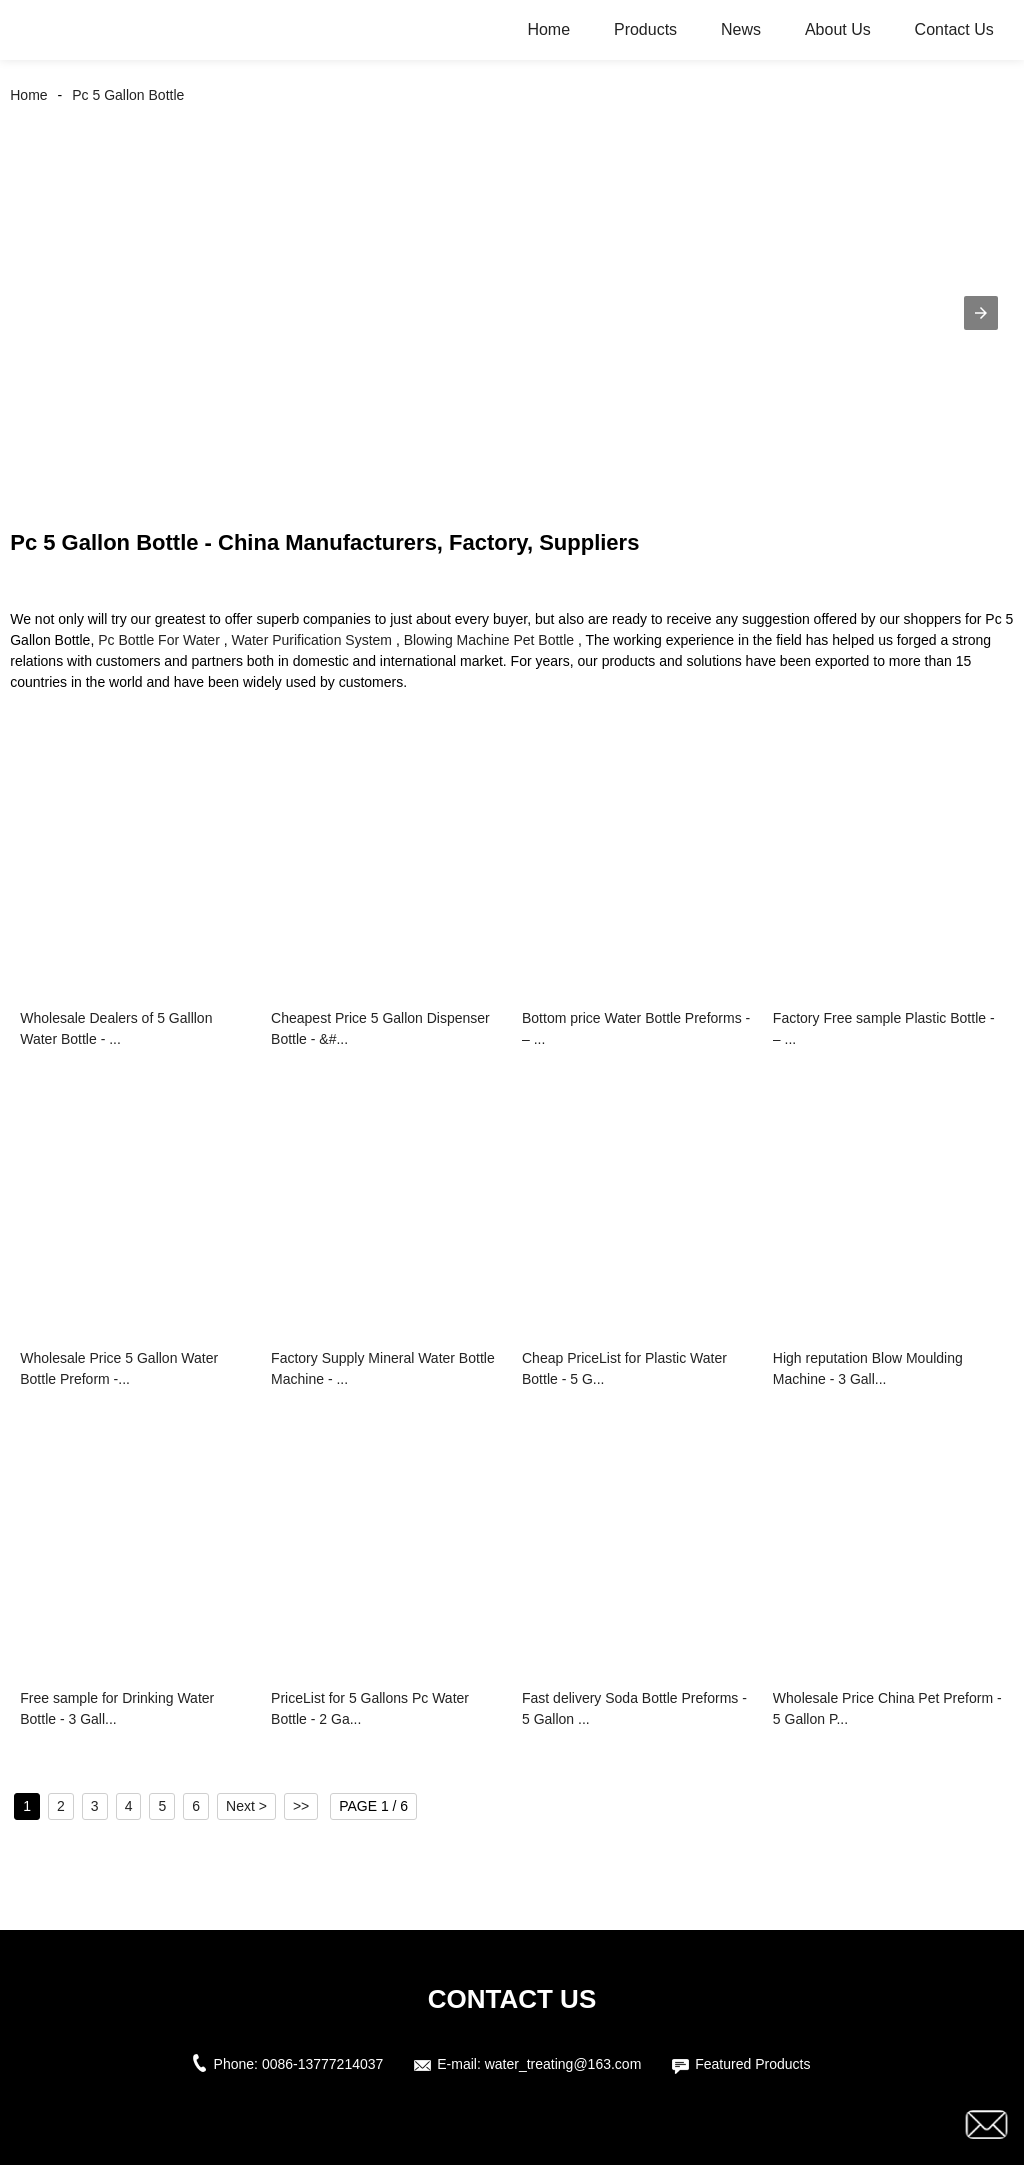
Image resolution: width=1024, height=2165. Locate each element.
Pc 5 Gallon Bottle (128, 95)
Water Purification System (311, 640)
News (741, 29)
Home (548, 29)
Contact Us (954, 29)
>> (301, 1806)
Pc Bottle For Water (159, 640)
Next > (246, 1806)
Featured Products (752, 2064)
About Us (838, 29)
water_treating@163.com (563, 2064)
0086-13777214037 (322, 2064)
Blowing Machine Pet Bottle (489, 640)
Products (645, 29)
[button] (981, 313)
